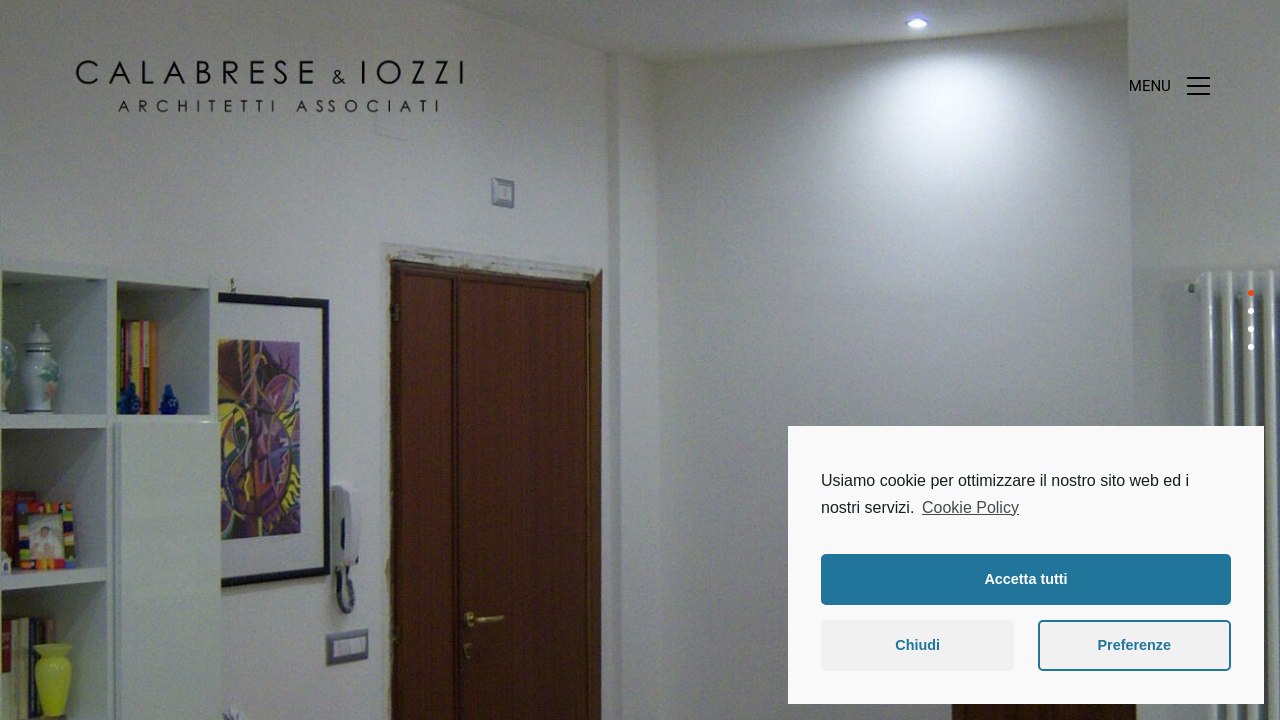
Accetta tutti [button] (1025, 579)
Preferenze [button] (1134, 645)
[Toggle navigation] (1169, 86)
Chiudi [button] (917, 645)
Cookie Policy (970, 507)
